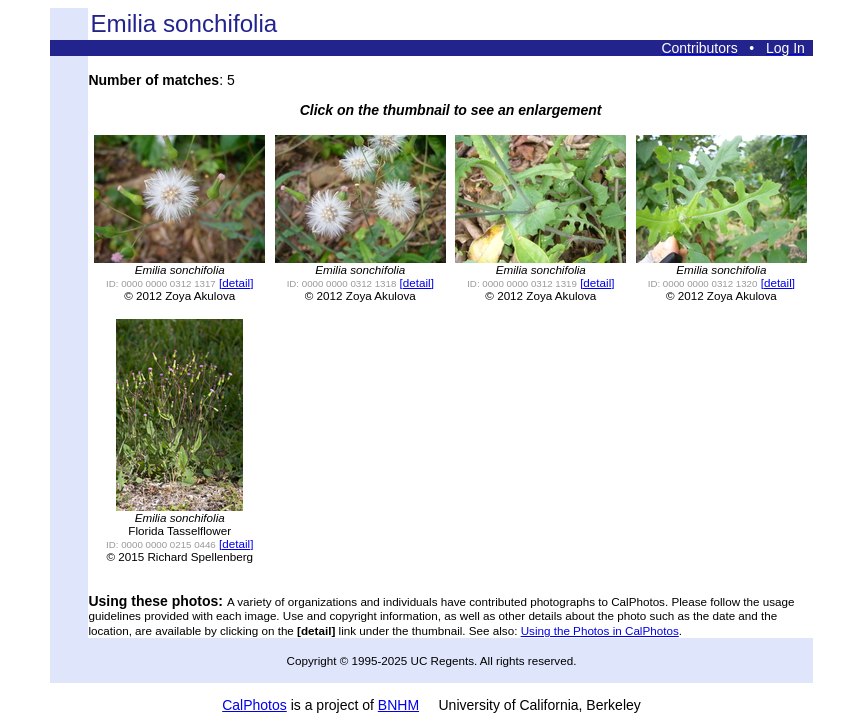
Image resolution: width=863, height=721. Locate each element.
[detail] (236, 282)
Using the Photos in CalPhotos (600, 630)
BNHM (398, 705)
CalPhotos (254, 705)
